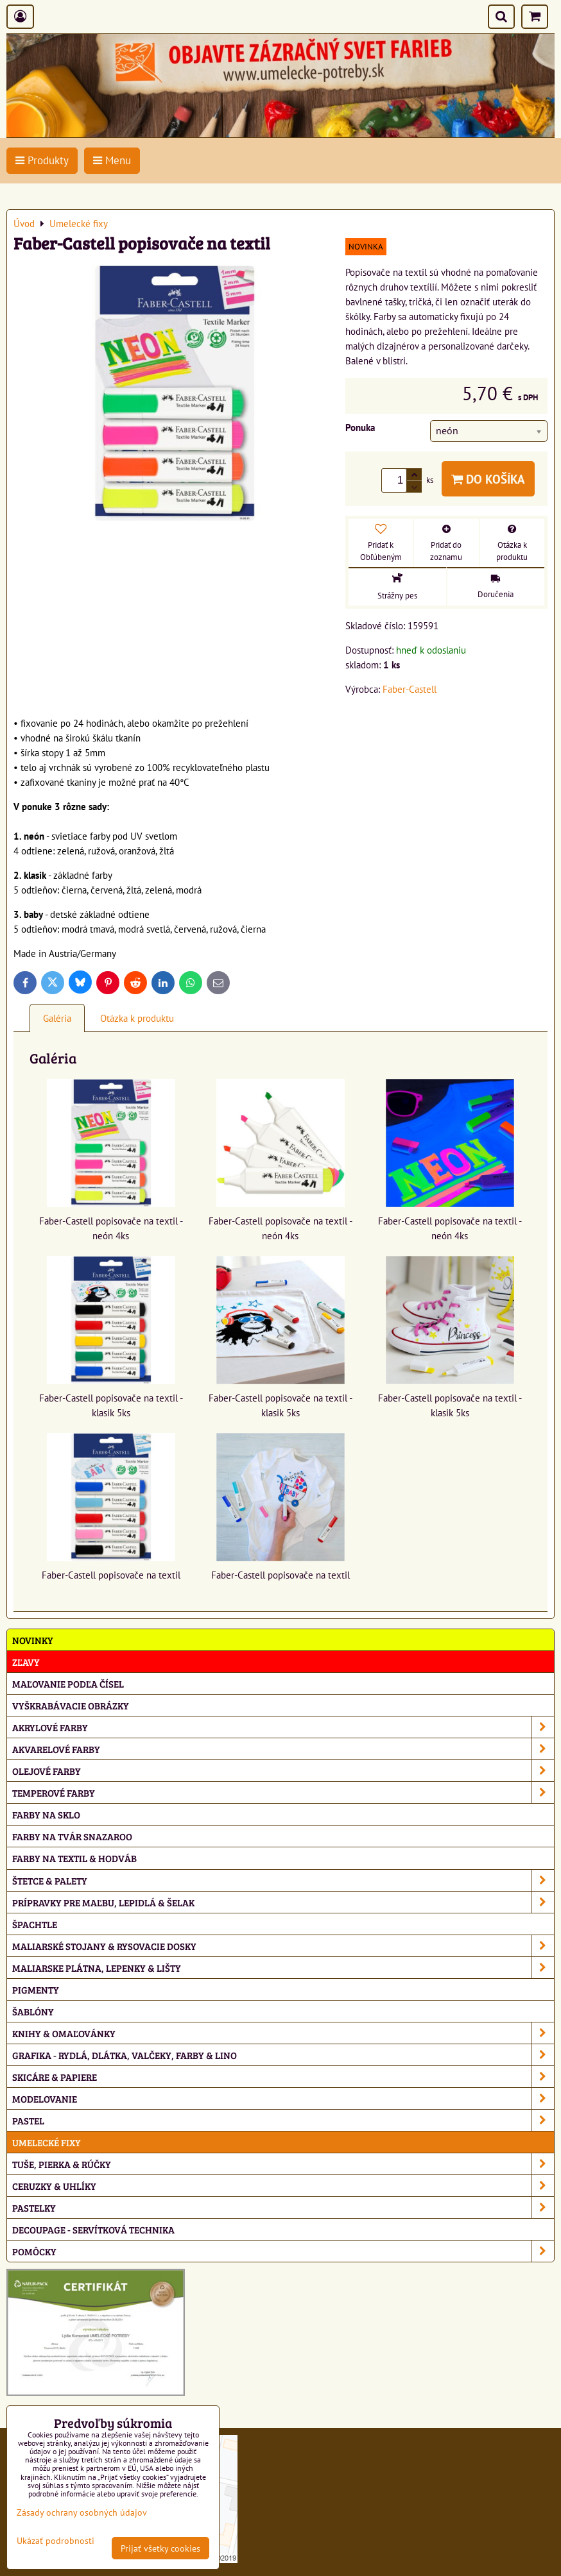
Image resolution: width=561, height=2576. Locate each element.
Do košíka (488, 479)
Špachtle (34, 1924)
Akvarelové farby (283, 1748)
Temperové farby (283, 1792)
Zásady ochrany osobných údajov (82, 2512)
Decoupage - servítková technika (93, 2229)
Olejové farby (283, 1770)
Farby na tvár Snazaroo (72, 1836)
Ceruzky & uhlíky (283, 2185)
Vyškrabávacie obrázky (70, 1705)
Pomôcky (283, 2251)
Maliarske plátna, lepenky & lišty (283, 1967)
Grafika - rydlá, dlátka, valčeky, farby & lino (283, 2054)
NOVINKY (32, 1640)
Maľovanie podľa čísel (68, 1683)
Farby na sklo (46, 1814)
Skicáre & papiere (283, 2076)
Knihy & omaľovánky (283, 2033)
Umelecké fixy (46, 2142)
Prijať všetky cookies (160, 2548)
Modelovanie (283, 2098)
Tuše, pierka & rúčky (283, 2163)
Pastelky (283, 2207)
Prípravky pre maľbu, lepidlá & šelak (283, 1902)
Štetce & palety (283, 1880)
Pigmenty (35, 1989)
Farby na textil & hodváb (74, 1858)
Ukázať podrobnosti (55, 2541)
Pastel (283, 2120)
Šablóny (33, 2011)
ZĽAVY (26, 1661)
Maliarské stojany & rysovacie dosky (283, 1945)
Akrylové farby (283, 1727)
